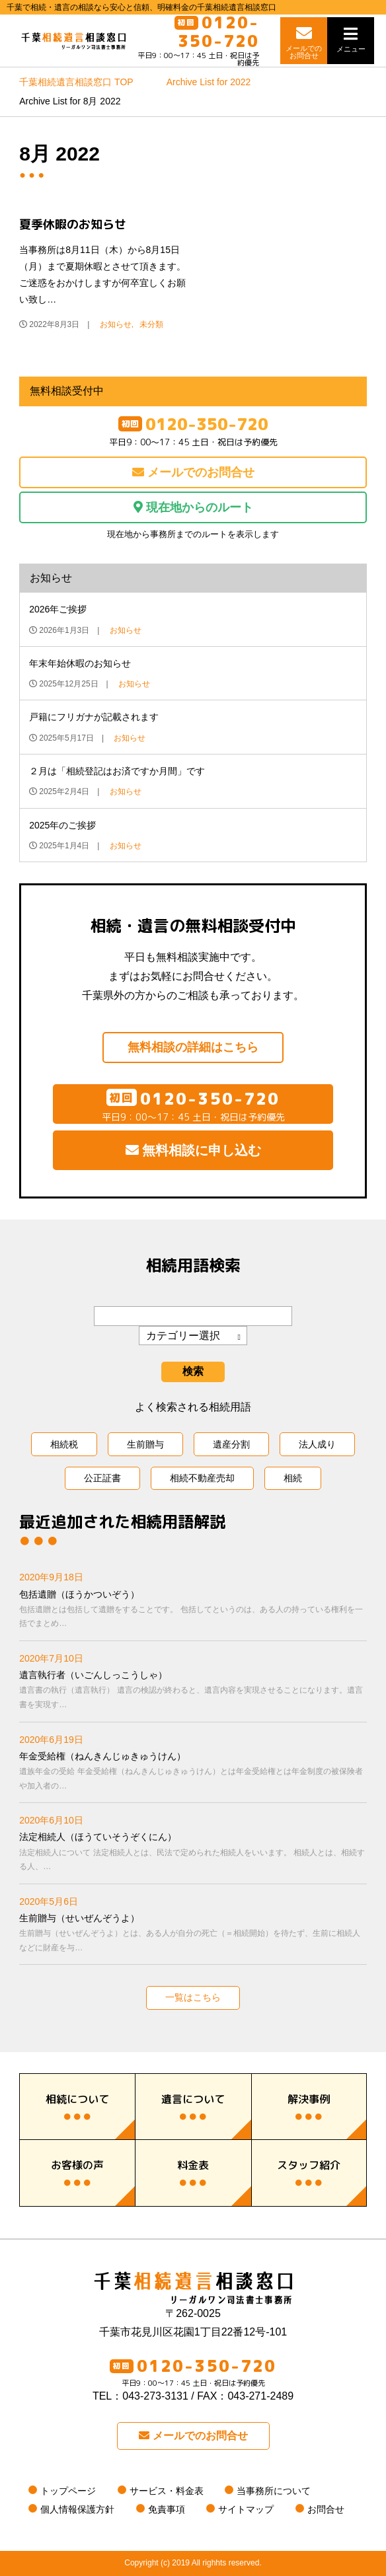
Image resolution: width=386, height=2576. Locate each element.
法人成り (317, 1444)
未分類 (151, 325)
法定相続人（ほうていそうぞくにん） (193, 1853)
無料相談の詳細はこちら (193, 1047)
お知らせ (116, 325)
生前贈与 (145, 1444)
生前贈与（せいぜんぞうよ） (193, 1934)
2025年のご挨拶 (62, 825)
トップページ (68, 2490)
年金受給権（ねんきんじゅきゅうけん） (193, 1772)
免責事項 (166, 2510)
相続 (293, 1478)
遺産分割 (231, 1444)
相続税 (64, 1444)
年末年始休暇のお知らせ (80, 664)
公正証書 (102, 1478)
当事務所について (274, 2490)
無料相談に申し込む (193, 1151)
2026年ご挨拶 (58, 610)
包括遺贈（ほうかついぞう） (193, 1610)
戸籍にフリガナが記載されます (94, 717)
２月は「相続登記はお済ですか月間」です (117, 771)
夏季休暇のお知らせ (72, 225)
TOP (76, 82)
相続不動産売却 (202, 1478)
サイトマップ (246, 2510)
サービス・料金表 (167, 2490)
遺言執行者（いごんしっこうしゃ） (193, 1691)
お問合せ (325, 2510)
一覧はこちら (193, 1998)
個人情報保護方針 (77, 2510)
